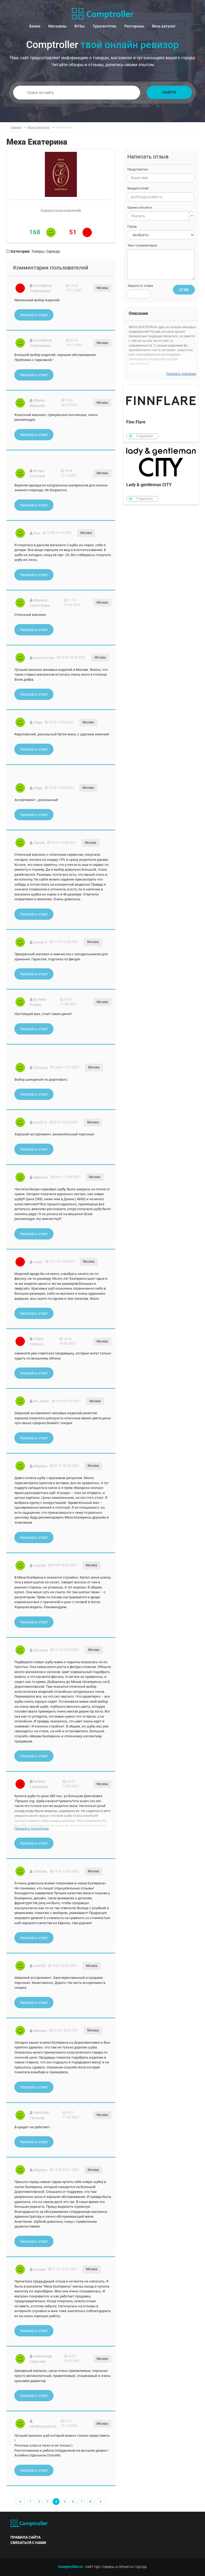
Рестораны (134, 26)
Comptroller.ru (70, 2567)
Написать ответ (34, 315)
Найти (169, 92)
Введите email (137, 188)
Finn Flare (161, 413)
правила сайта (25, 2537)
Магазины (57, 26)
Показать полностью (31, 1828)
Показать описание (181, 374)
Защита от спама (140, 286)
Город (132, 226)
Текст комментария (142, 245)
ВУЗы (79, 26)
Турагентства (104, 26)
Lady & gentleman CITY (161, 475)
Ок (184, 290)
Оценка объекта (139, 207)
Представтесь (137, 169)
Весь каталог (164, 26)
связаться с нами (28, 2543)
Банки (34, 26)
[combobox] (161, 215)
